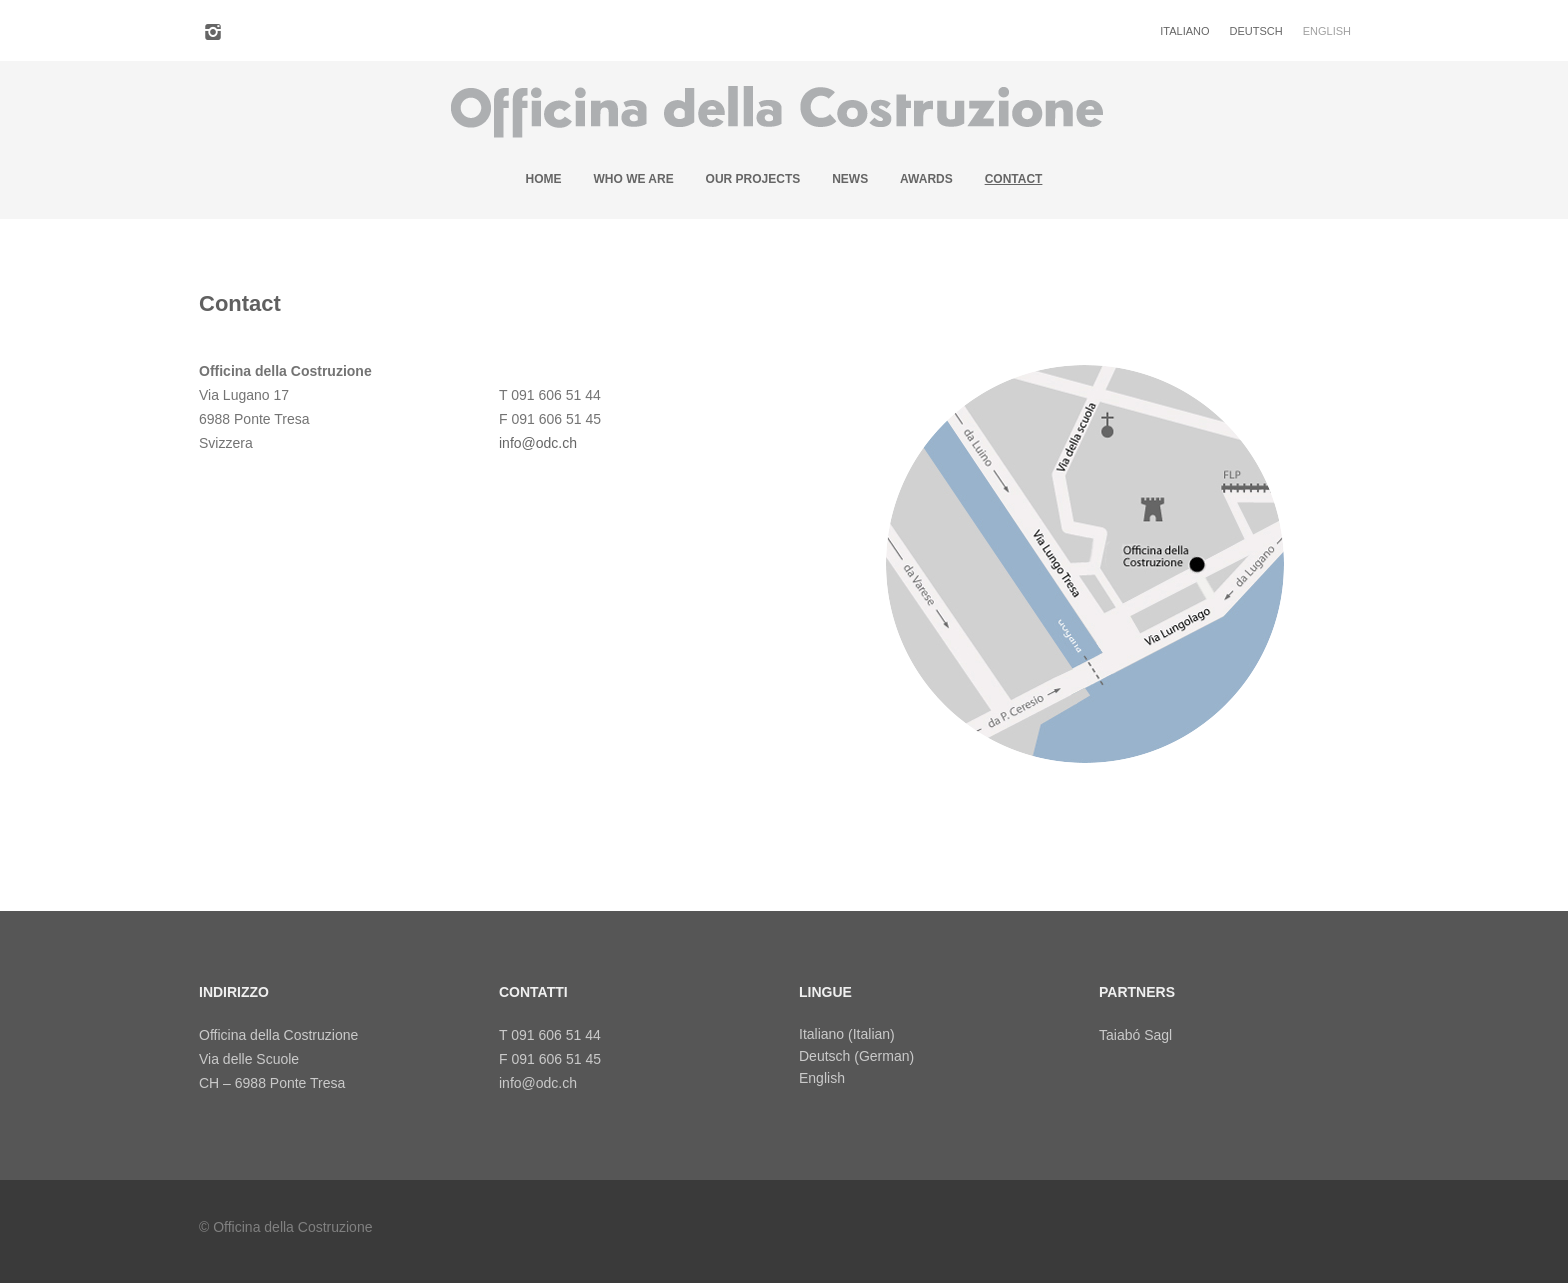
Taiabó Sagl (1135, 1035)
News (850, 179)
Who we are (633, 179)
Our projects (753, 179)
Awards (926, 179)
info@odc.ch (538, 443)
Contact (1014, 179)
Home (544, 179)
